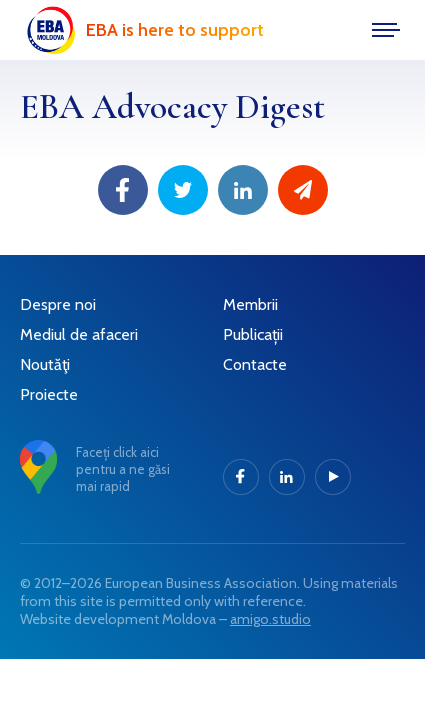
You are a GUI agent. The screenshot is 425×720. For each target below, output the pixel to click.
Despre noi (58, 304)
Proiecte (49, 394)
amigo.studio (270, 619)
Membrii (250, 304)
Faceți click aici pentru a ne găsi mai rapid (123, 469)
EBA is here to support (175, 30)
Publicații (253, 334)
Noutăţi (45, 364)
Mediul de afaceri (79, 334)
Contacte (255, 364)
